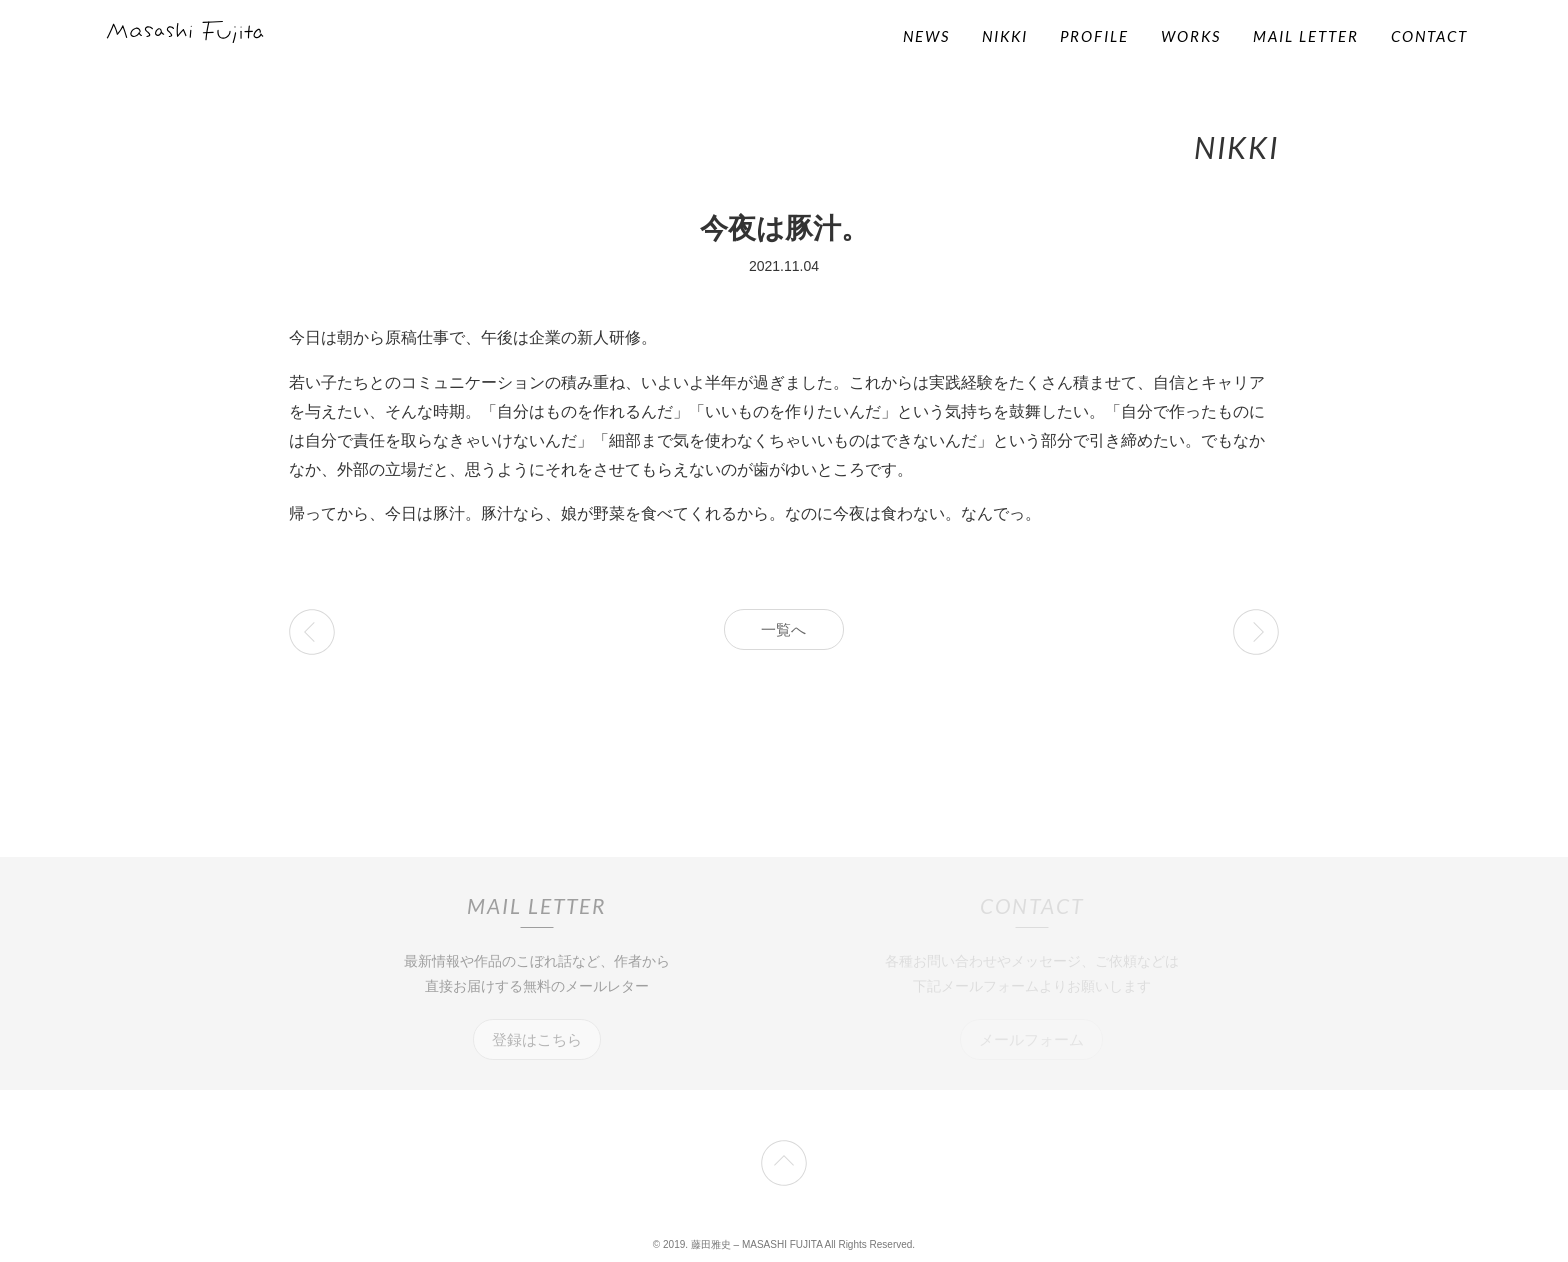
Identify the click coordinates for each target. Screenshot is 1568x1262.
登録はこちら (537, 1039)
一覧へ (783, 629)
